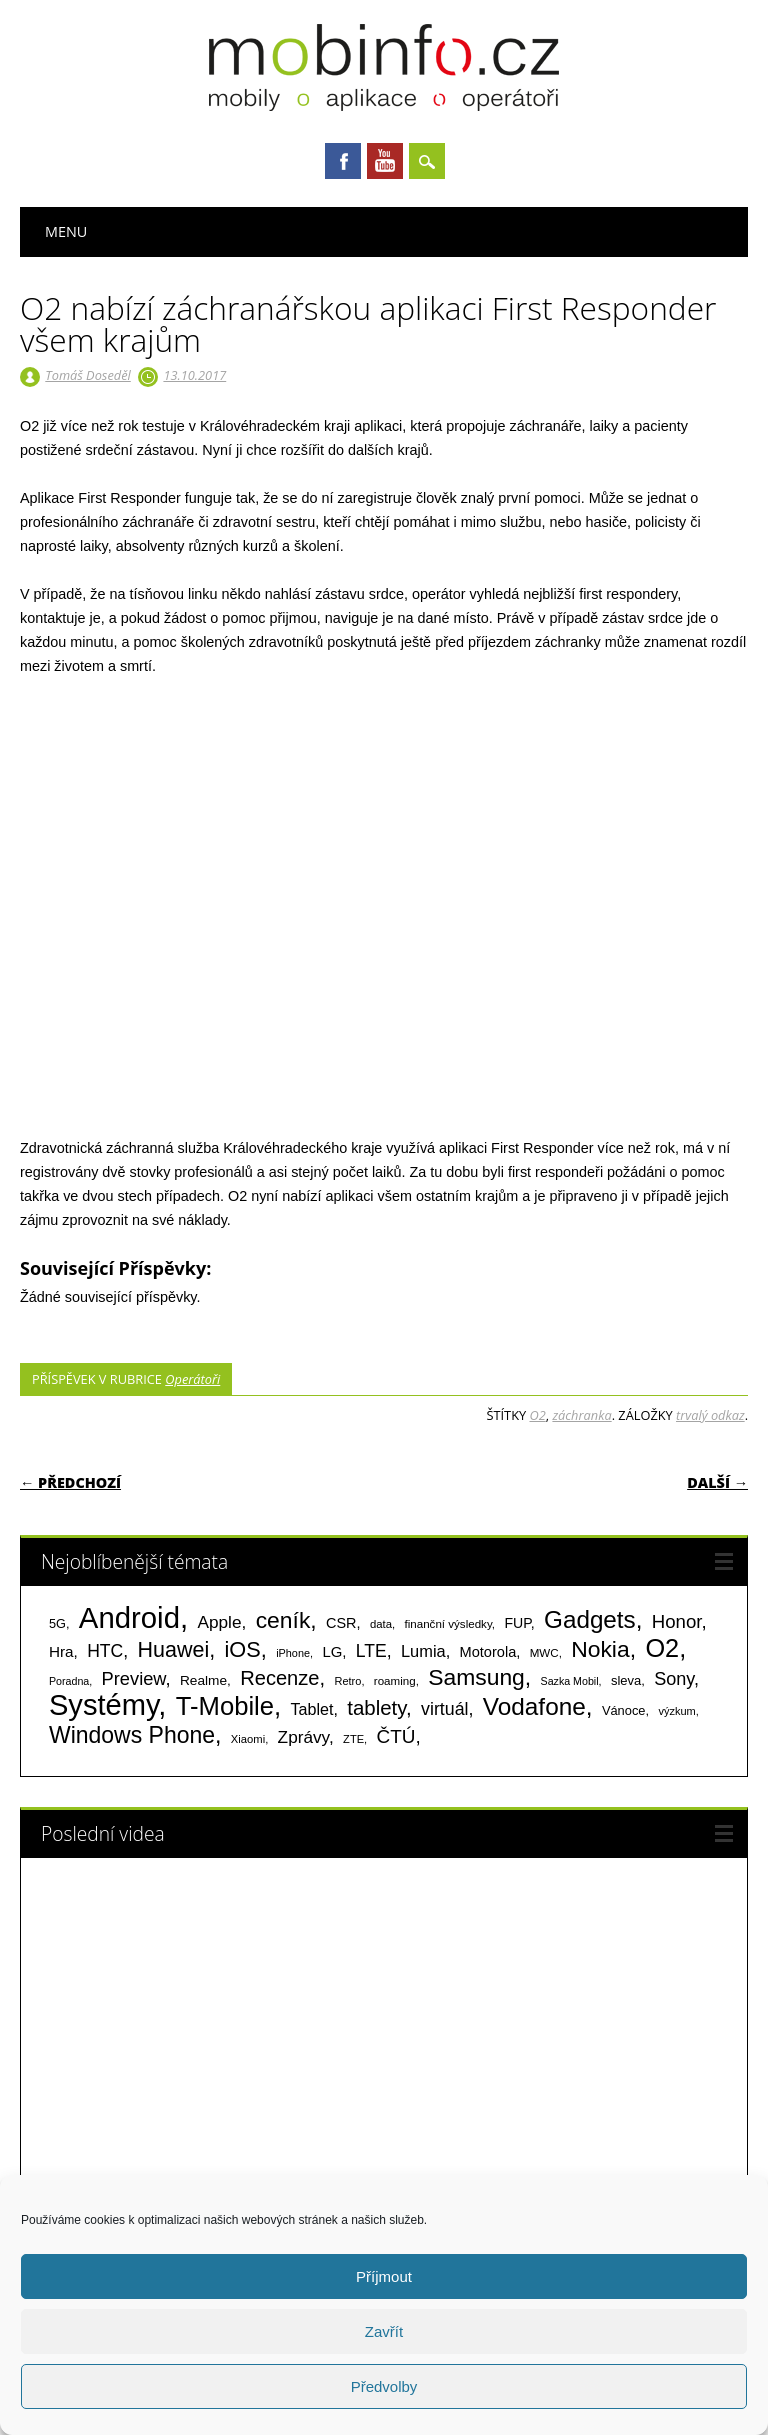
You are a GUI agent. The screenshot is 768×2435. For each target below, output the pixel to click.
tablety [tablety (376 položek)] (376, 1707)
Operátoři (192, 1379)
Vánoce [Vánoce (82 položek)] (624, 1710)
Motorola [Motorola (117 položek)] (488, 1652)
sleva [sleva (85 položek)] (626, 1680)
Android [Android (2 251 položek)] (129, 1617)
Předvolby (384, 2386)
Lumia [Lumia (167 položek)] (423, 1651)
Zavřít (384, 2331)
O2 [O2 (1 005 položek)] (662, 1648)
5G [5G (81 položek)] (57, 1623)
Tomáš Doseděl (87, 375)
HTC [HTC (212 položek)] (105, 1651)
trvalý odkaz (710, 1415)
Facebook (343, 161)
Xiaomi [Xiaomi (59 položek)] (248, 1739)
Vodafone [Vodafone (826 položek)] (534, 1706)
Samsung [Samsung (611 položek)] (476, 1677)
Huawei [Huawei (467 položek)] (174, 1650)
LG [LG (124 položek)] (332, 1651)
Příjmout (384, 2276)
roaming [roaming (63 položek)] (395, 1681)
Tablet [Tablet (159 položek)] (312, 1709)
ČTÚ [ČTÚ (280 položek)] (396, 1736)
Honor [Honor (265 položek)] (677, 1621)
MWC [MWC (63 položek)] (544, 1653)
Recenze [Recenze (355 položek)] (279, 1678)
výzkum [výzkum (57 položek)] (676, 1711)
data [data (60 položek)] (381, 1624)
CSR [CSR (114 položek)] (341, 1623)
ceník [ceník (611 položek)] (283, 1620)
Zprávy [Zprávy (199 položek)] (303, 1737)
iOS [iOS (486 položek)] (243, 1649)
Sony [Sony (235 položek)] (674, 1679)
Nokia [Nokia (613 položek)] (600, 1649)
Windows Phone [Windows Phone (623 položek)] (132, 1735)
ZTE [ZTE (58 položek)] (353, 1739)
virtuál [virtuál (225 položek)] (444, 1709)
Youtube (385, 161)
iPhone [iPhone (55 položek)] (293, 1653)
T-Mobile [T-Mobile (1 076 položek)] (225, 1706)
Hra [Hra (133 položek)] (61, 1651)
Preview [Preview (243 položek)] (134, 1678)
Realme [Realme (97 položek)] (203, 1680)
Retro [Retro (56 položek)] (347, 1681)
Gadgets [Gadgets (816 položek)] (590, 1619)
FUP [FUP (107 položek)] (517, 1623)
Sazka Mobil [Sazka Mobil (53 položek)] (570, 1681)
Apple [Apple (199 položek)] (219, 1622)
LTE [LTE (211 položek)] (371, 1651)
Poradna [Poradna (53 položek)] (69, 1681)
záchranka (581, 1415)
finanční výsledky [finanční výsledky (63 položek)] (448, 1624)
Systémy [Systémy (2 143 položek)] (103, 1705)
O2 (537, 1415)
